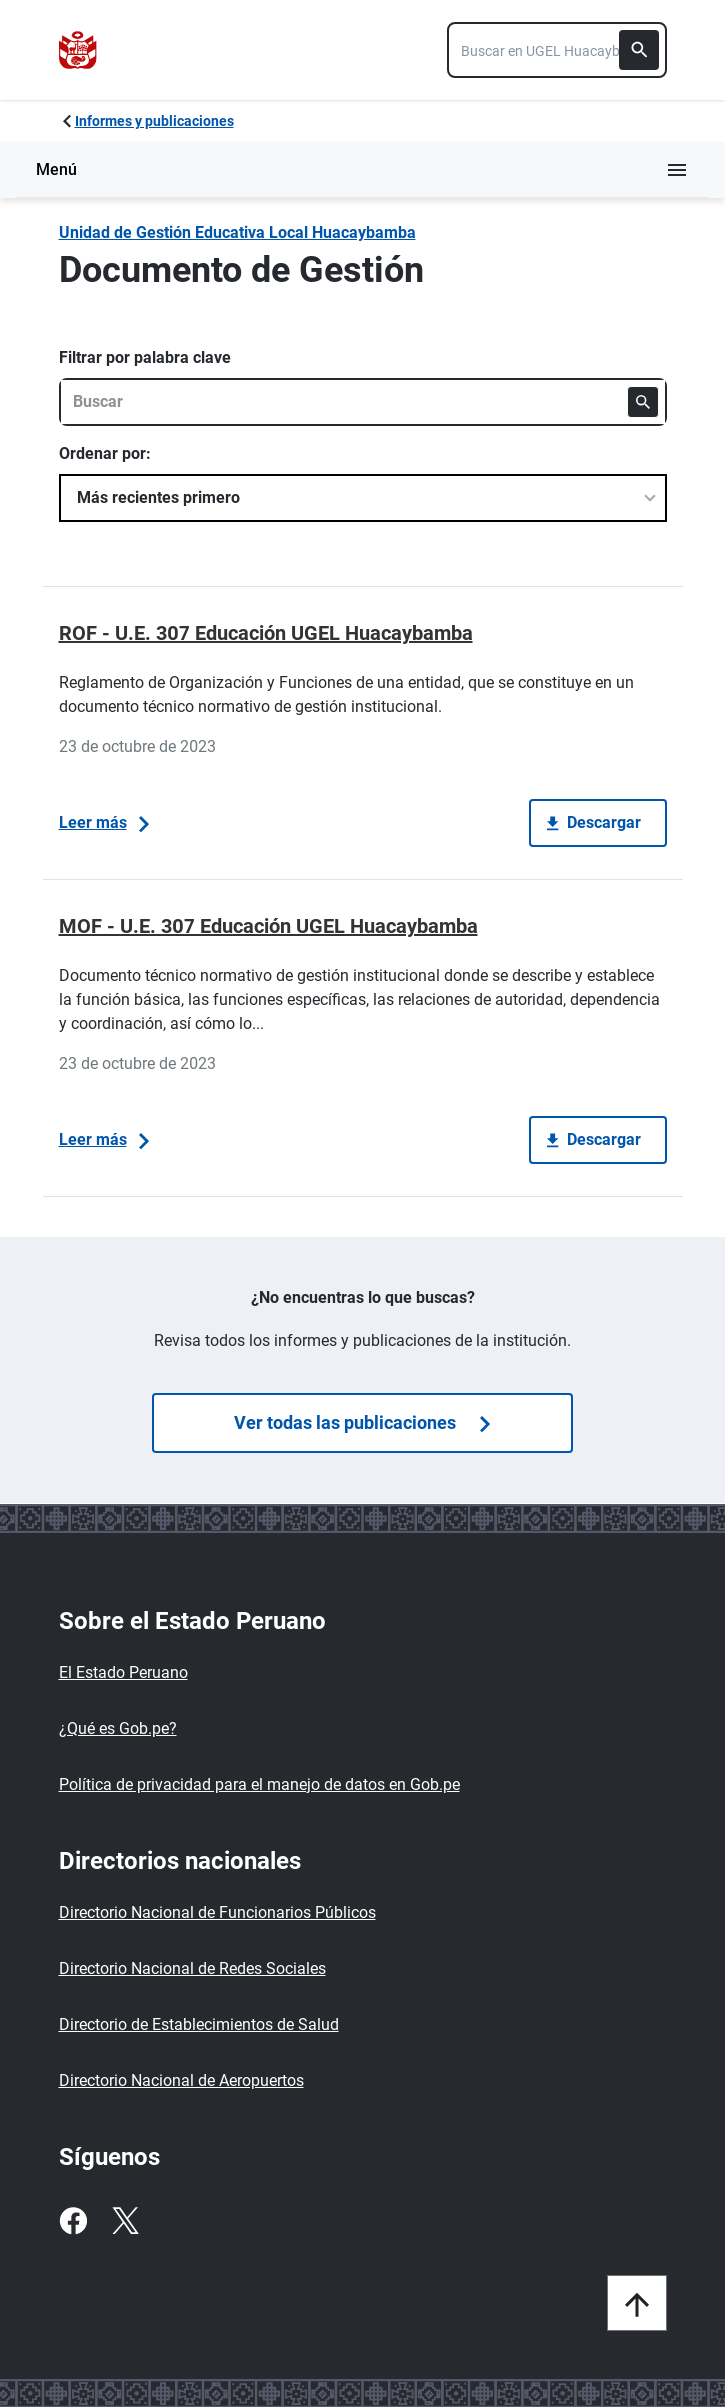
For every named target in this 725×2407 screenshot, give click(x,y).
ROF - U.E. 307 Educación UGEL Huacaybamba (266, 633)
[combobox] (557, 50)
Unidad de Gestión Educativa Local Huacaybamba (237, 232)
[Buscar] (639, 50)
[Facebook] (73, 2221)
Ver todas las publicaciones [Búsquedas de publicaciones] (362, 1422)
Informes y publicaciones (154, 121)
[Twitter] (125, 2221)
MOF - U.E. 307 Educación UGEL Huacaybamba (268, 926)
